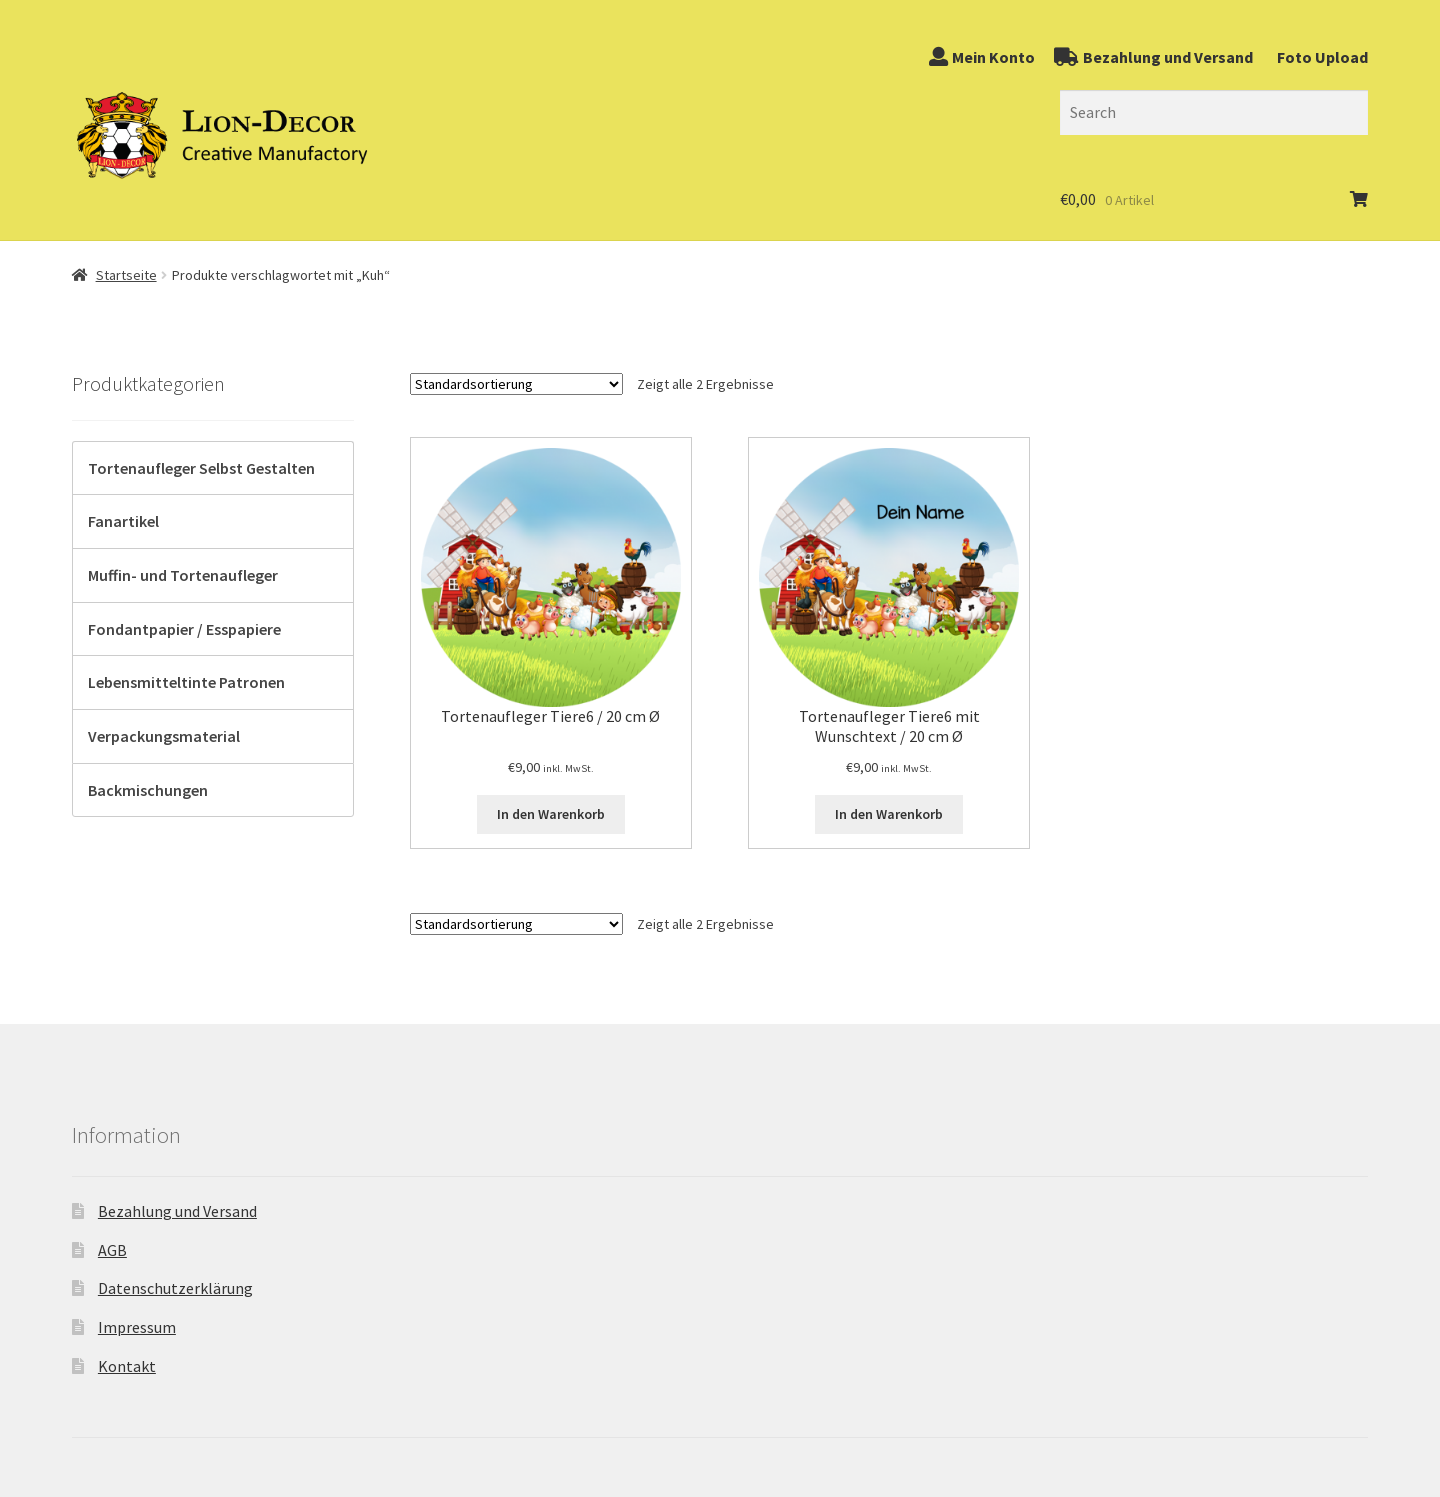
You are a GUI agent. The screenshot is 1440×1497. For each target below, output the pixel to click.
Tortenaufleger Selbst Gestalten (201, 468)
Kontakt (127, 1366)
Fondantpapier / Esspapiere (184, 629)
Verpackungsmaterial (164, 736)
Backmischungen (148, 790)
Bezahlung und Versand (177, 1211)
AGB (112, 1250)
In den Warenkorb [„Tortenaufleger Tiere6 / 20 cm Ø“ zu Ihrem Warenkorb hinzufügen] (551, 814)
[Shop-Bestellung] (516, 384)
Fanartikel (123, 521)
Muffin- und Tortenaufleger (183, 575)
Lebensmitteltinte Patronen (186, 682)
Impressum (137, 1327)
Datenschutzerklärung (175, 1288)
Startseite (126, 275)
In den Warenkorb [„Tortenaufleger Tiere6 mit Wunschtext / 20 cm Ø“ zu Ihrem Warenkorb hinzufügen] (889, 814)
